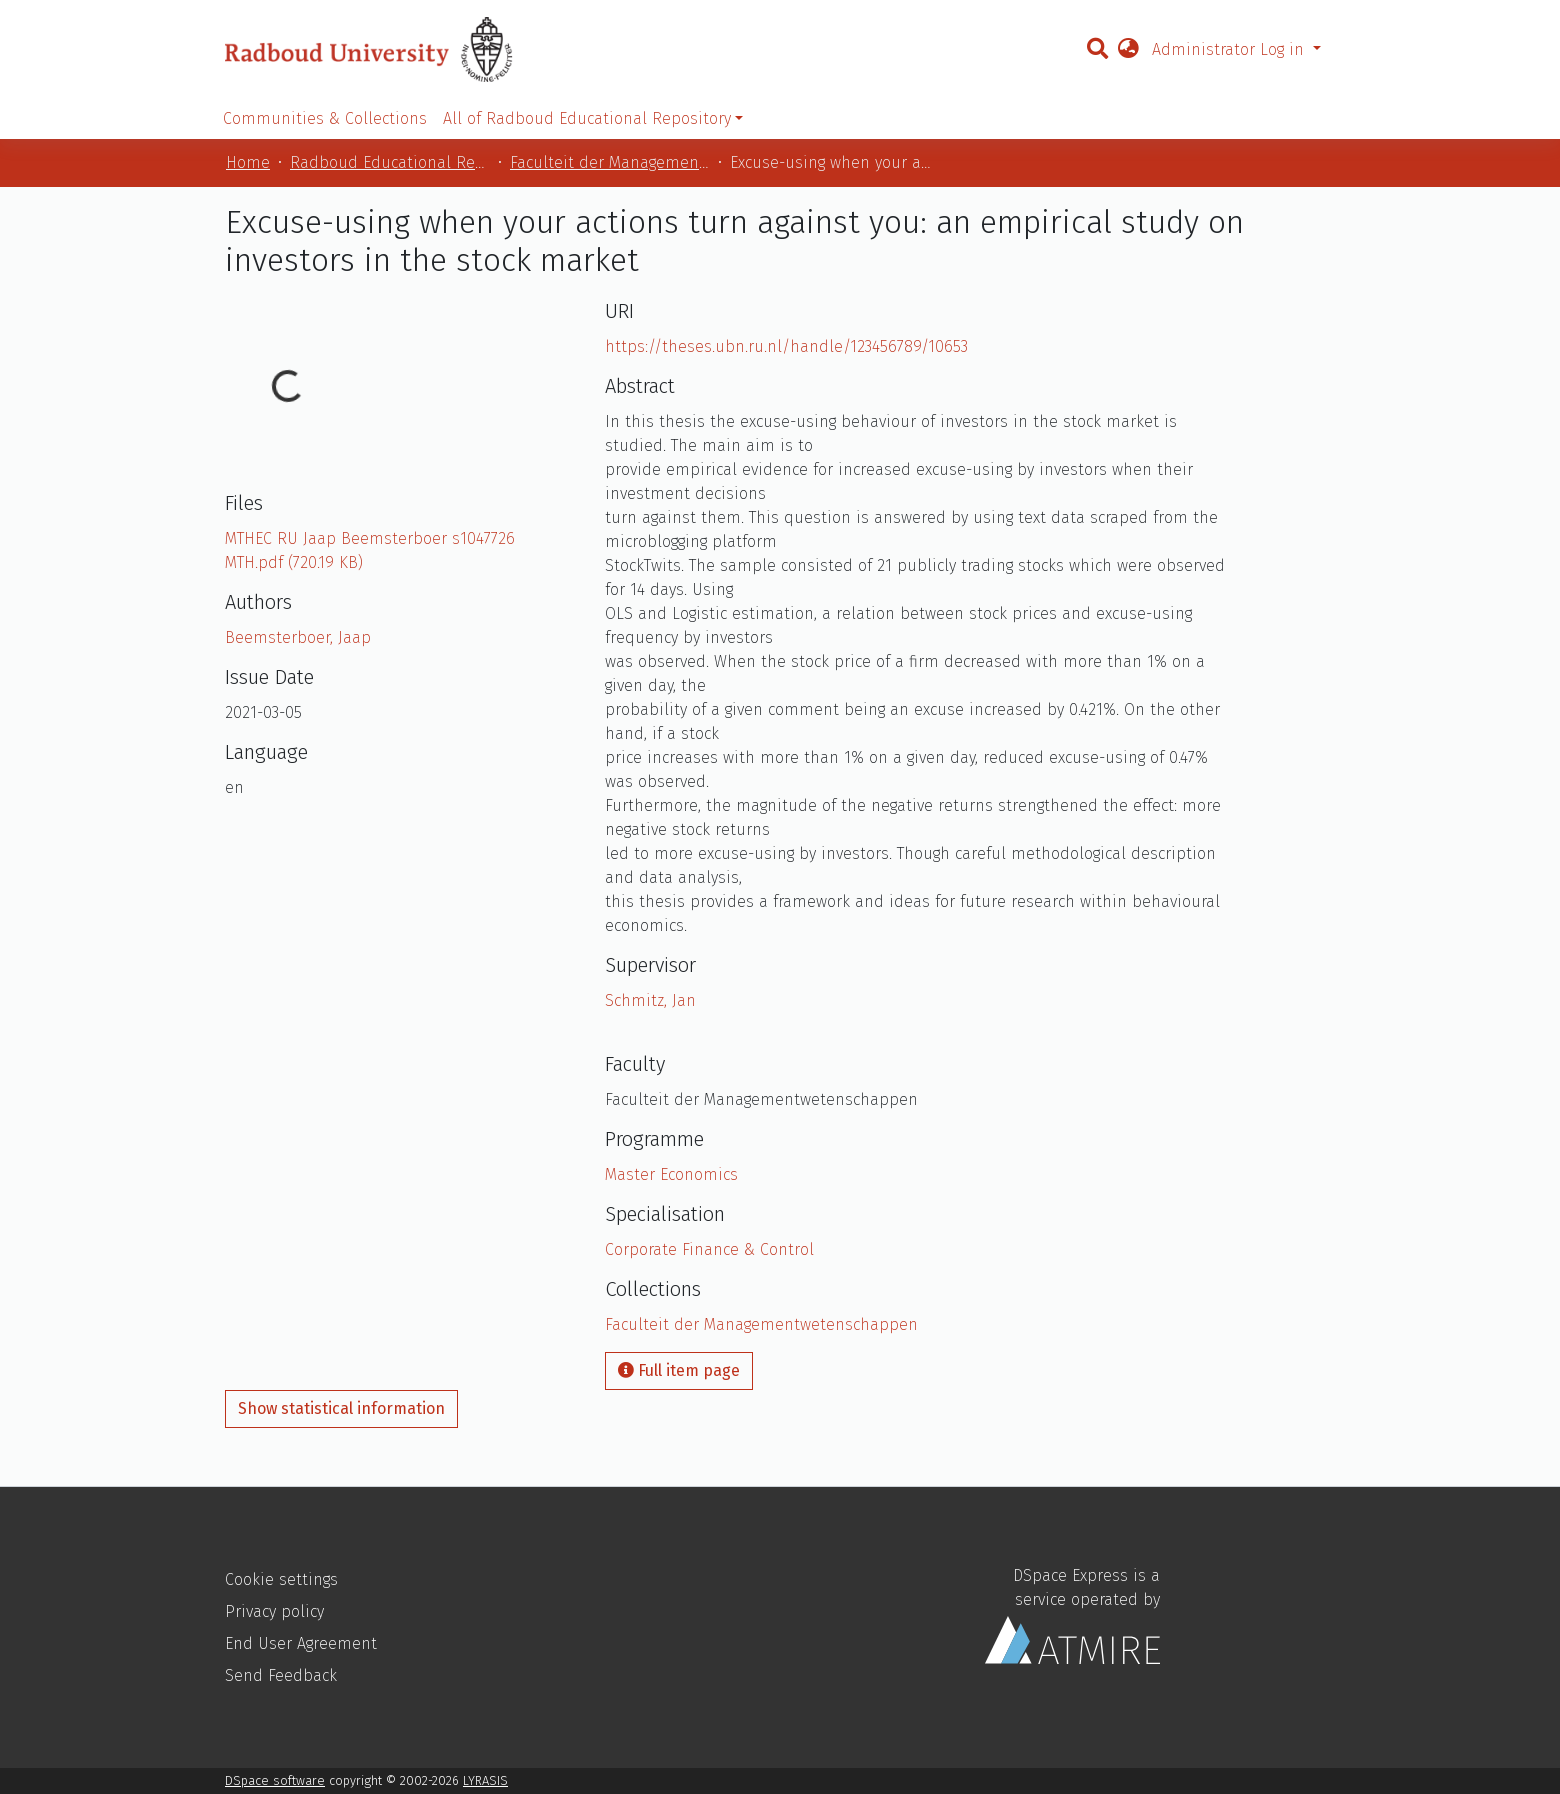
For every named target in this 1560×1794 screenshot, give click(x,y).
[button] (1128, 50)
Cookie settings (281, 1579)
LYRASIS (485, 1780)
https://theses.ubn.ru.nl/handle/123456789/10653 (786, 346)
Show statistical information (341, 1408)
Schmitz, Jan (650, 1000)
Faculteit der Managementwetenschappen (610, 162)
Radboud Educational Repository (390, 162)
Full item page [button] (679, 1370)
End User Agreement (301, 1643)
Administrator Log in (1230, 49)
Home (248, 162)
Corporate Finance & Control (709, 1249)
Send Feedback (281, 1675)
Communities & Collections (325, 118)
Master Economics (671, 1174)
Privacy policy (274, 1611)
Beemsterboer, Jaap (298, 637)
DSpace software (275, 1780)
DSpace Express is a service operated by (1072, 1615)
